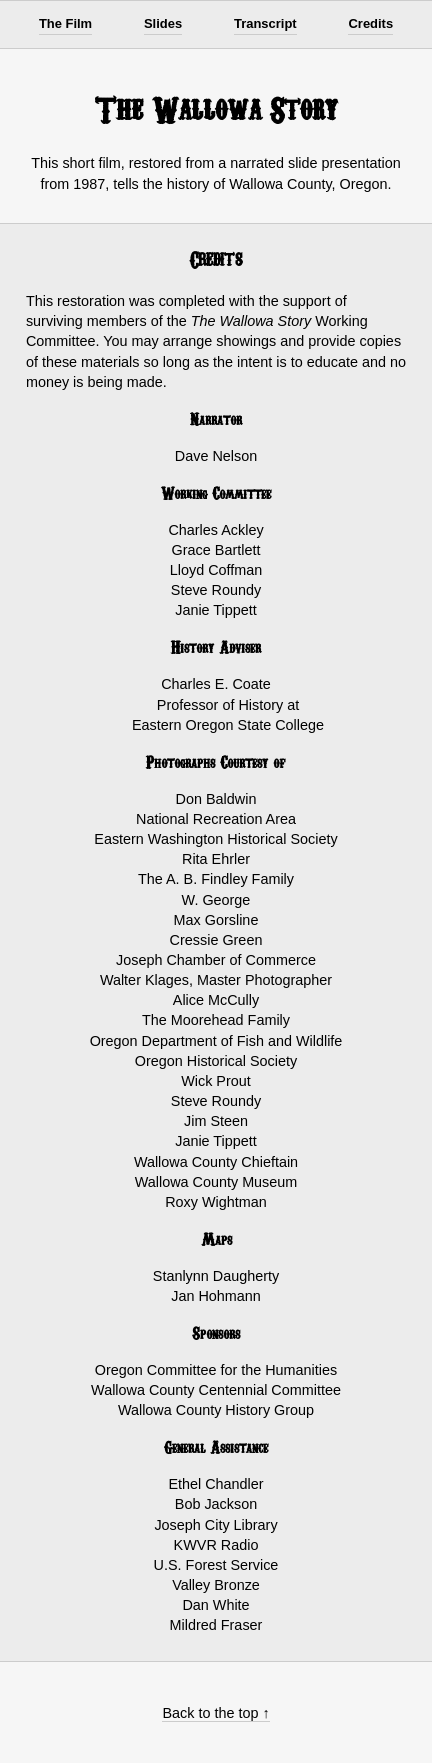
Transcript (265, 23)
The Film (65, 23)
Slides (163, 23)
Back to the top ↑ (215, 1713)
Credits (370, 23)
